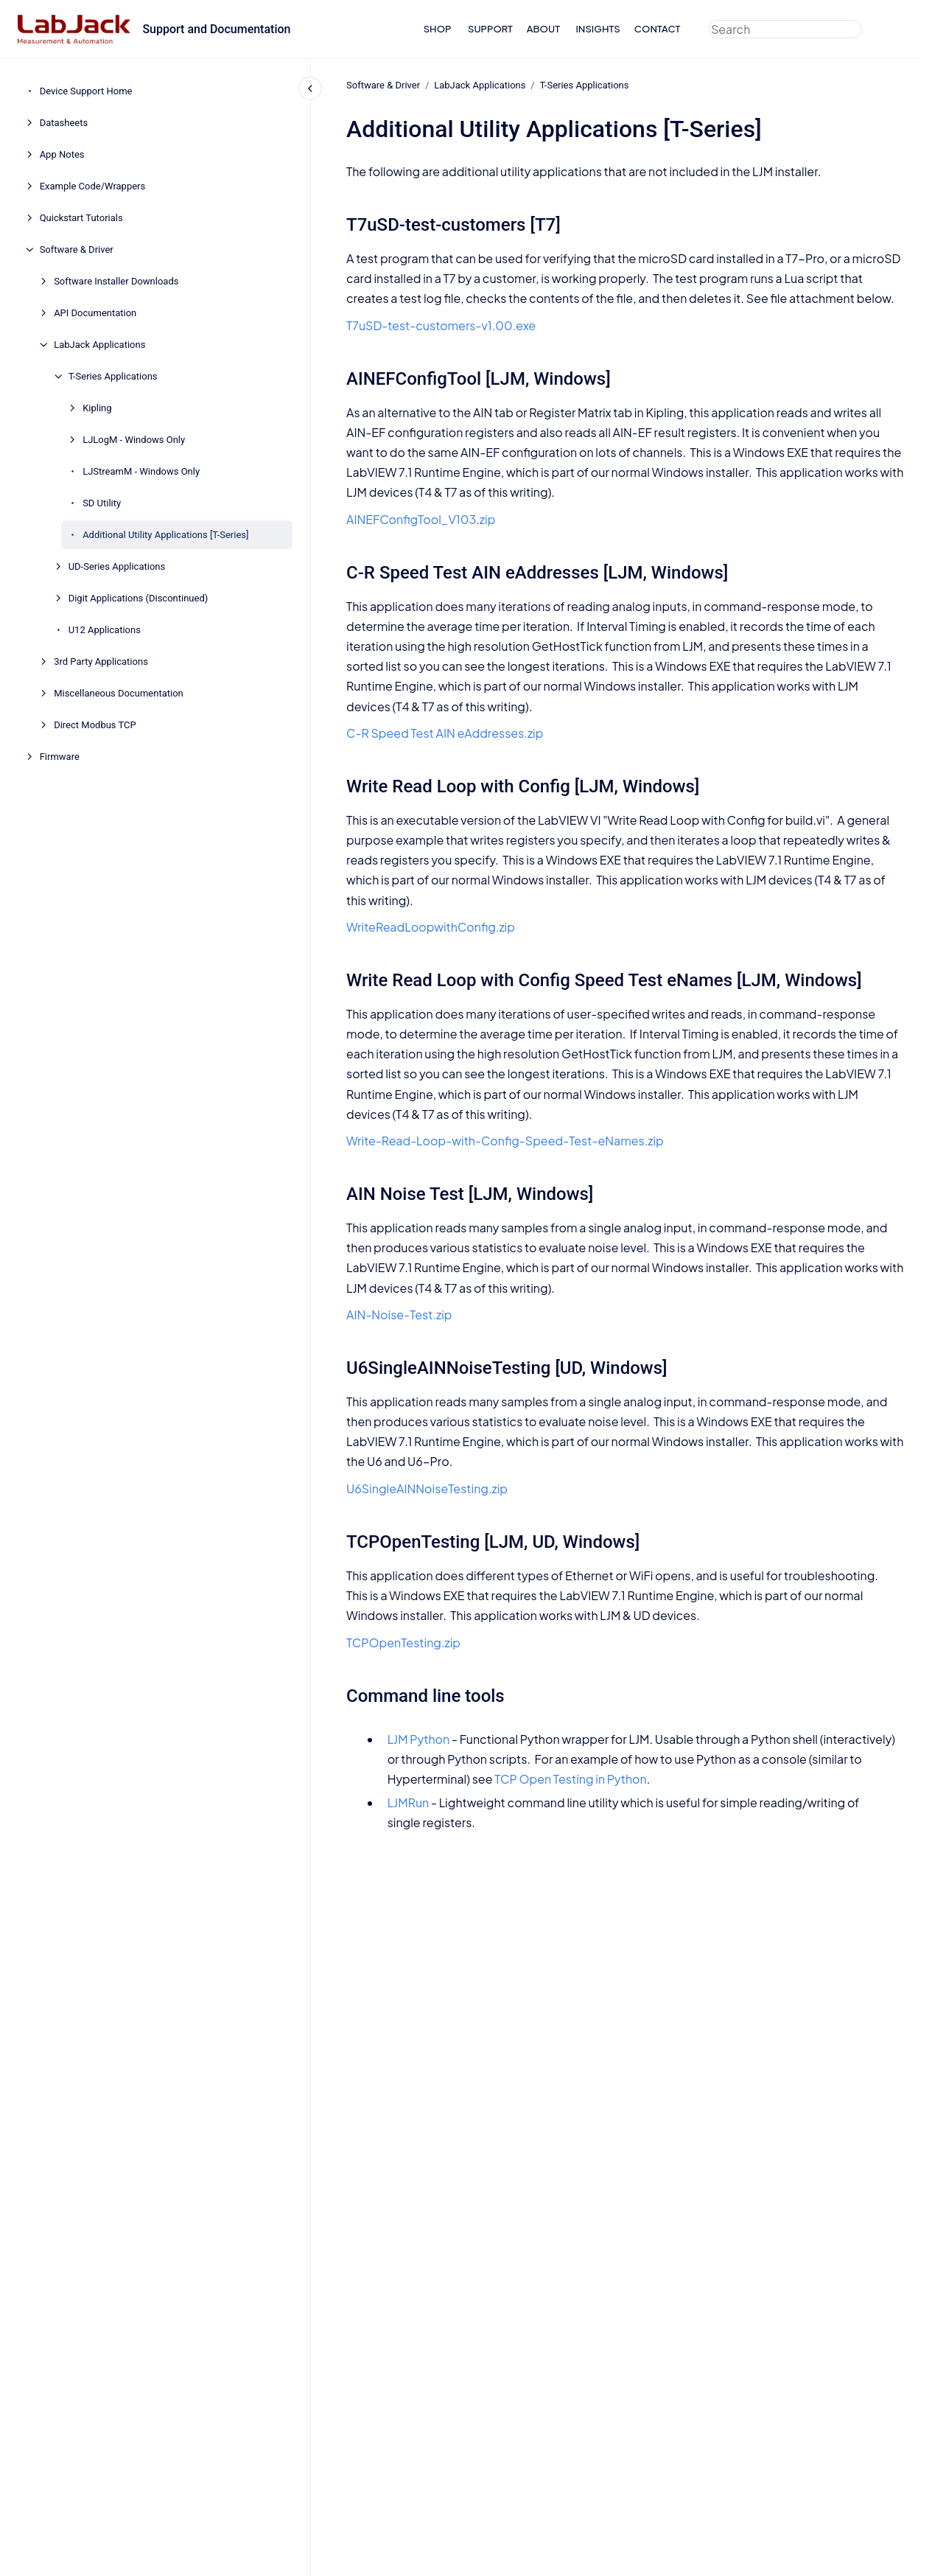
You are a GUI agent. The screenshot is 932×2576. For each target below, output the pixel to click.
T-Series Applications (113, 376)
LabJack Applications (99, 344)
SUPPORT (490, 29)
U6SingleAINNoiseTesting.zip (427, 1488)
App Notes (62, 154)
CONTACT (657, 29)
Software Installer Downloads (116, 281)
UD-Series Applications (117, 566)
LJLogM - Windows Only (134, 439)
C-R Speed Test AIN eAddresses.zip (444, 733)
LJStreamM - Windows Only (141, 471)
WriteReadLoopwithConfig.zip (430, 927)
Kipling (97, 407)
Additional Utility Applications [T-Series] (165, 534)
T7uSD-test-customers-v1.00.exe (441, 325)
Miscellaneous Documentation (118, 693)
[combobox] (785, 29)
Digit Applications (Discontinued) (139, 598)
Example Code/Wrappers (93, 186)
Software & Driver (76, 249)
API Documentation (95, 312)
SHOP (438, 29)
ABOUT (543, 29)
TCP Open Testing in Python (570, 1779)
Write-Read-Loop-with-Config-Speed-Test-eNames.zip (505, 1140)
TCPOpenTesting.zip (403, 1642)
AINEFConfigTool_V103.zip (420, 519)
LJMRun (408, 1801)
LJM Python (418, 1739)
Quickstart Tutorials (81, 217)
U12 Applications (105, 629)
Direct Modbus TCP (95, 724)
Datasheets (64, 122)
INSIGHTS (597, 29)
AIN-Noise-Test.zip (399, 1314)
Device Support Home (86, 91)
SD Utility (102, 503)
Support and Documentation (216, 29)
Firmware (60, 756)
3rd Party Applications (101, 661)
